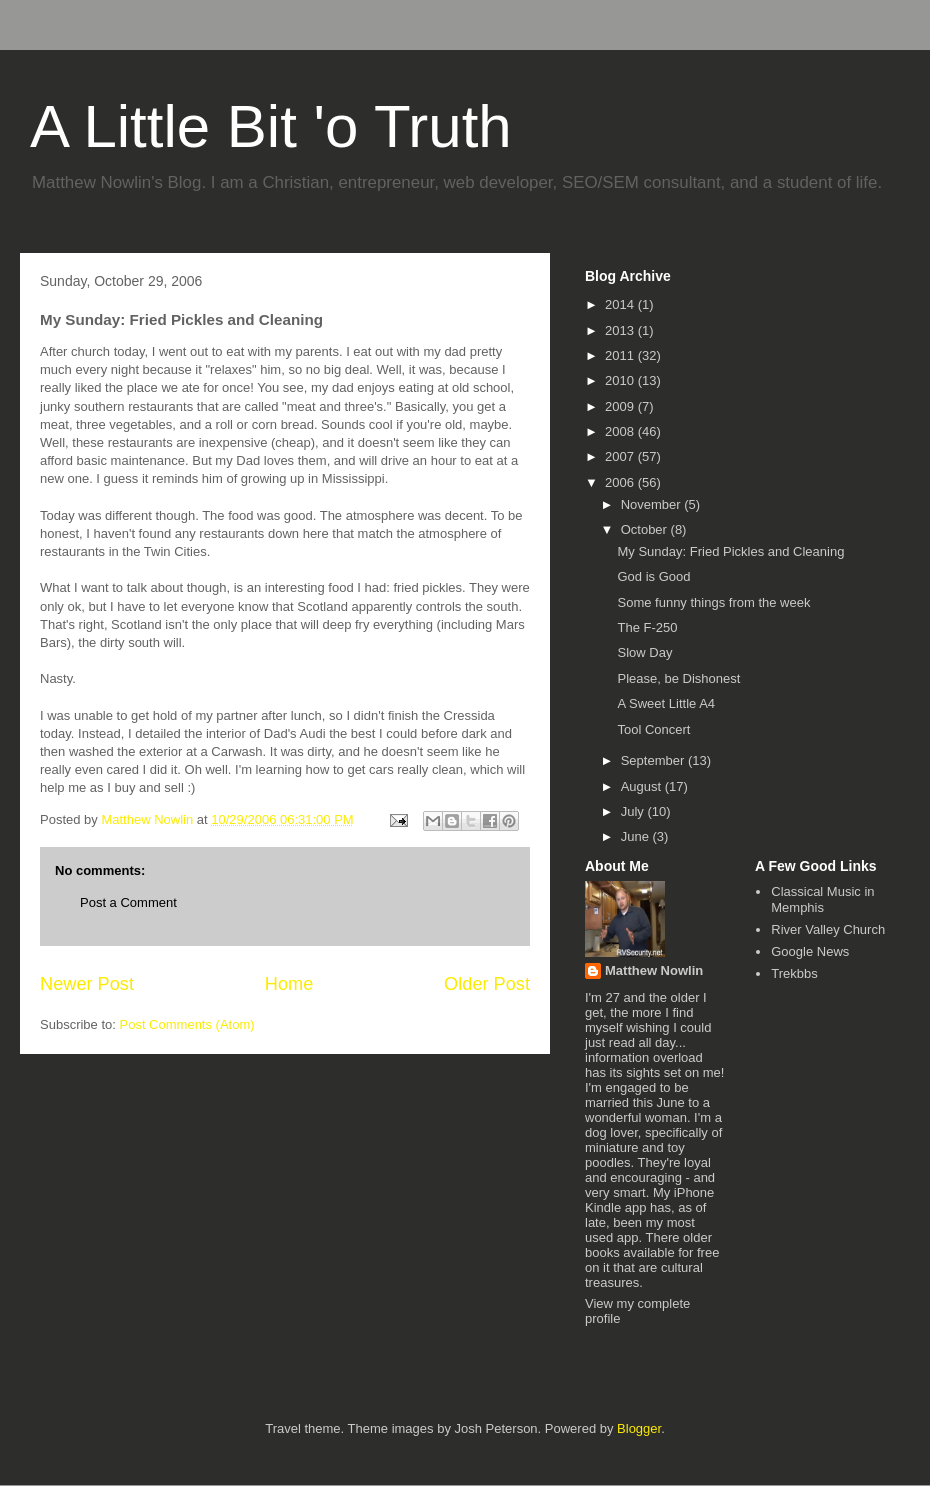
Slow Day (644, 652)
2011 (621, 355)
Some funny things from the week (713, 602)
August (643, 786)
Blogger (639, 1428)
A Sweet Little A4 (666, 703)
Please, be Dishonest (678, 678)
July (634, 811)
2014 (621, 304)
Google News (810, 951)
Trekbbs (794, 973)
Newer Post (87, 984)
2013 (621, 330)
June (637, 836)
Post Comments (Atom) (187, 1024)
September (654, 760)
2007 (621, 456)
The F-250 (647, 627)
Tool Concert (653, 729)
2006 (621, 482)
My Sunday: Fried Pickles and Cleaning (730, 551)
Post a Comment (128, 902)
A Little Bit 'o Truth (271, 126)
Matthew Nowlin (654, 970)
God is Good (653, 576)
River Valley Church (828, 929)
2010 (621, 380)
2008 (621, 431)
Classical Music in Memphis (822, 899)
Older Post (487, 984)
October (646, 529)
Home (289, 984)
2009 (621, 406)
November (653, 504)
